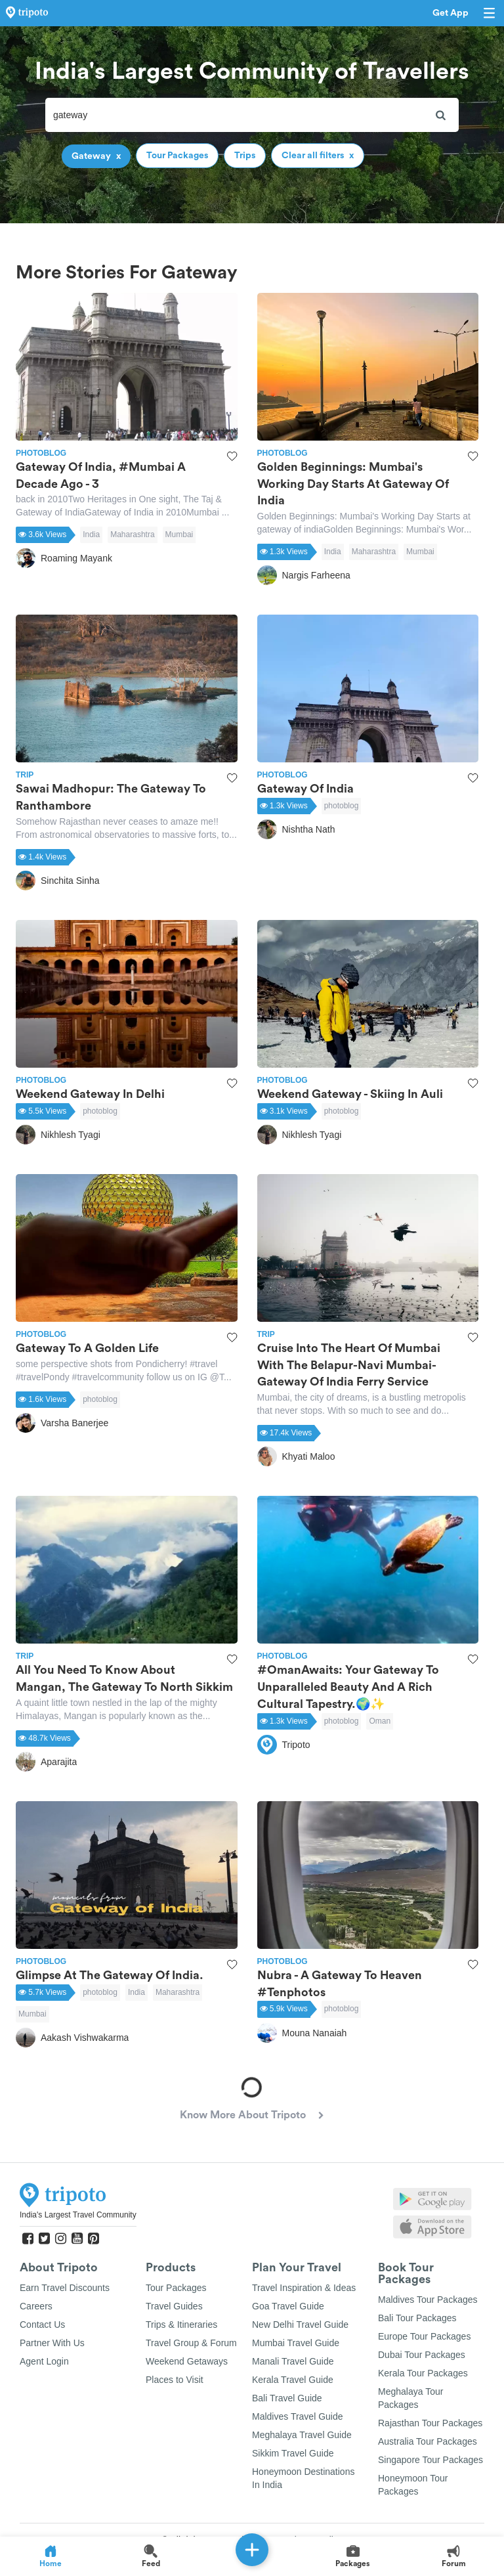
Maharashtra (132, 534)
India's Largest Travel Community (78, 2214)
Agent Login (44, 2361)
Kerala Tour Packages (423, 2373)
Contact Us (42, 2324)
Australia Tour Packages (427, 2441)
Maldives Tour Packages (427, 2299)
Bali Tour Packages (417, 2318)
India (91, 534)
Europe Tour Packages (424, 2336)
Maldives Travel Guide (297, 2416)
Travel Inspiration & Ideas (304, 2287)
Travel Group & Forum (191, 2343)
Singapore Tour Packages (430, 2460)
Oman (379, 1721)
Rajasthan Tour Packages (430, 2423)
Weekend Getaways (187, 2361)
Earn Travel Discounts (65, 2287)
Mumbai (179, 534)
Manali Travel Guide (293, 2361)
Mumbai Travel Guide (295, 2343)
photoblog (341, 805)
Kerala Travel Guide (292, 2379)
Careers (36, 2306)
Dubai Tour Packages (421, 2354)
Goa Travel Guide (288, 2306)
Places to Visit (174, 2379)
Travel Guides (174, 2306)
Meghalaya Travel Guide (302, 2435)
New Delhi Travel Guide (300, 2324)
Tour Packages (176, 2287)
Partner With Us (52, 2343)
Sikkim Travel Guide (292, 2453)
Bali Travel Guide (287, 2398)
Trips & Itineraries (181, 2324)
